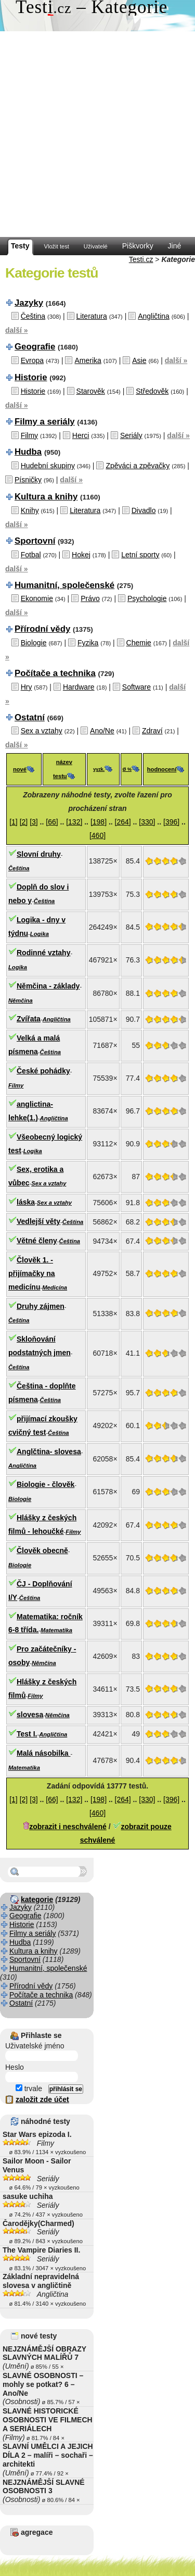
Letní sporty (140, 555)
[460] (97, 835)
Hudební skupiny (48, 465)
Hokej (81, 555)
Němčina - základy (48, 986)
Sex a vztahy (41, 731)
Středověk (152, 391)
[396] (171, 822)
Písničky (28, 480)
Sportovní (35, 541)
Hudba (28, 452)
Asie (139, 360)
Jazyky (29, 303)
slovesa (30, 1714)
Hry (26, 687)
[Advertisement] (97, 134)
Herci (80, 435)
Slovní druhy (39, 854)
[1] (13, 822)
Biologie (34, 643)
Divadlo (144, 510)
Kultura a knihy (46, 497)
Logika (39, 934)
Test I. (27, 1734)
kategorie (37, 1899)
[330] (147, 822)
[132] (74, 822)
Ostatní (30, 717)
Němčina (20, 1000)
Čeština (33, 316)
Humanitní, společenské (64, 585)
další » (16, 330)
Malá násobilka (43, 1753)
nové (20, 769)
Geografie (35, 347)
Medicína (54, 1287)
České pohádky (43, 1071)
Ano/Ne (102, 731)
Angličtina (154, 316)
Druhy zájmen (40, 1306)
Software (136, 687)
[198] (98, 822)
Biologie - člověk (45, 1484)
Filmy (29, 435)
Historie (31, 377)
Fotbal (31, 555)
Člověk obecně (42, 1550)
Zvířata (29, 1019)
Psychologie (147, 598)
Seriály (131, 435)
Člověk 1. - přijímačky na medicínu (31, 1273)
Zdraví (152, 731)
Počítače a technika (55, 673)
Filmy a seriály (45, 422)
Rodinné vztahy (43, 952)
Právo (90, 598)
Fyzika (87, 643)
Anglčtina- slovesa (49, 1451)
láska (26, 1202)
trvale (29, 2088)
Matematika (56, 1630)
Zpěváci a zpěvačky (138, 465)
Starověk (90, 391)
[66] (52, 822)
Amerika (87, 360)
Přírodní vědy (42, 629)
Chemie (138, 643)
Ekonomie (37, 598)
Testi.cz (141, 259)
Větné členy (37, 1240)
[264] (123, 822)
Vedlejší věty (38, 1221)
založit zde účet (42, 2099)
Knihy (30, 510)
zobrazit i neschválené (68, 1826)
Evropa (32, 360)
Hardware (79, 687)
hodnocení (162, 769)
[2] (24, 822)
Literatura (91, 316)
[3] (34, 822)
